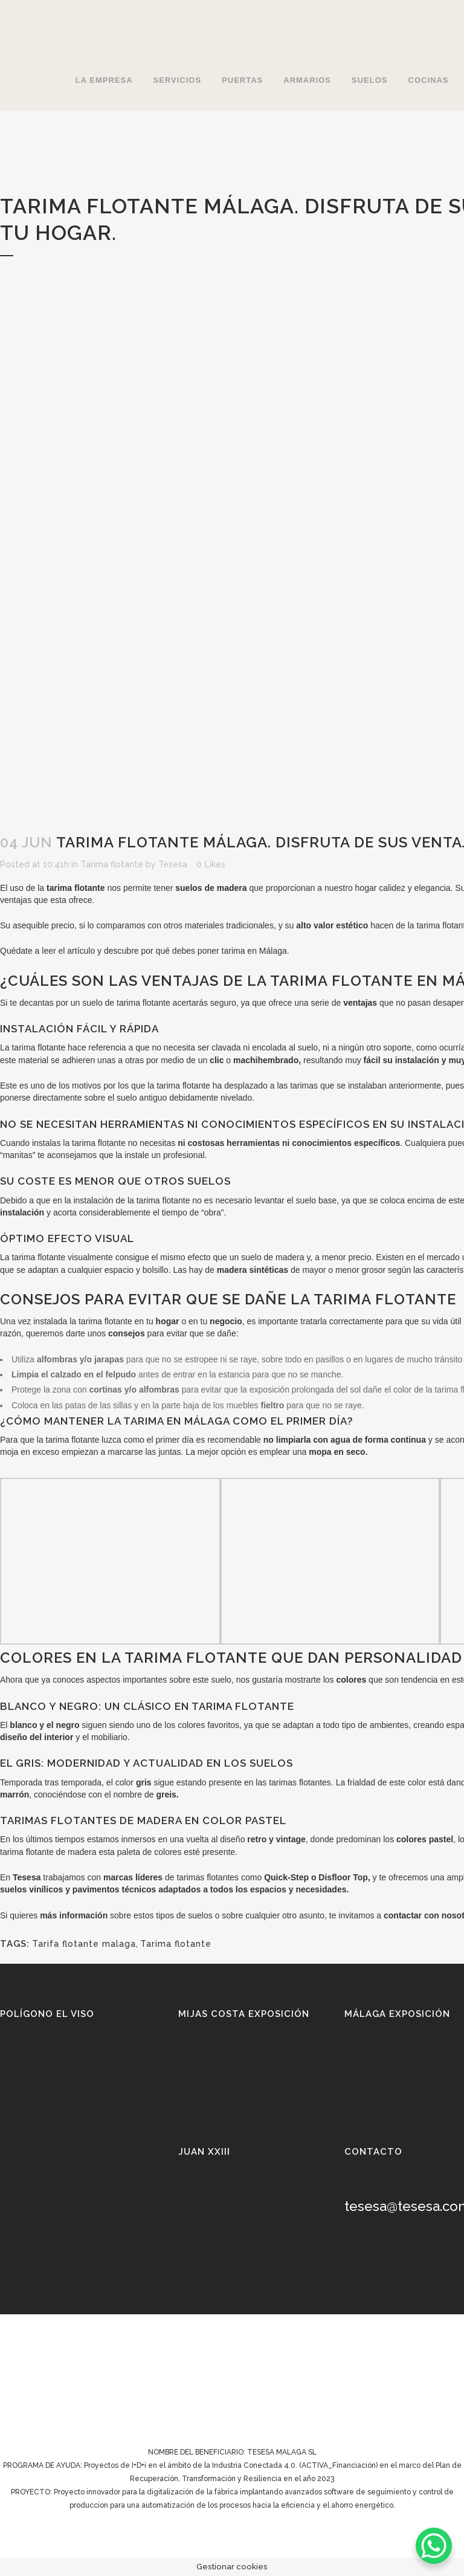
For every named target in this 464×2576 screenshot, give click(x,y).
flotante (51, 1047)
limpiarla (293, 1440)
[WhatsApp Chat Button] (434, 2546)
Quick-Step (286, 1877)
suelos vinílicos (31, 1889)
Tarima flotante (111, 864)
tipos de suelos (184, 1915)
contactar (403, 1915)
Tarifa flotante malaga (84, 1944)
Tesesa (172, 864)
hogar (366, 888)
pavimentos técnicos (114, 1889)
